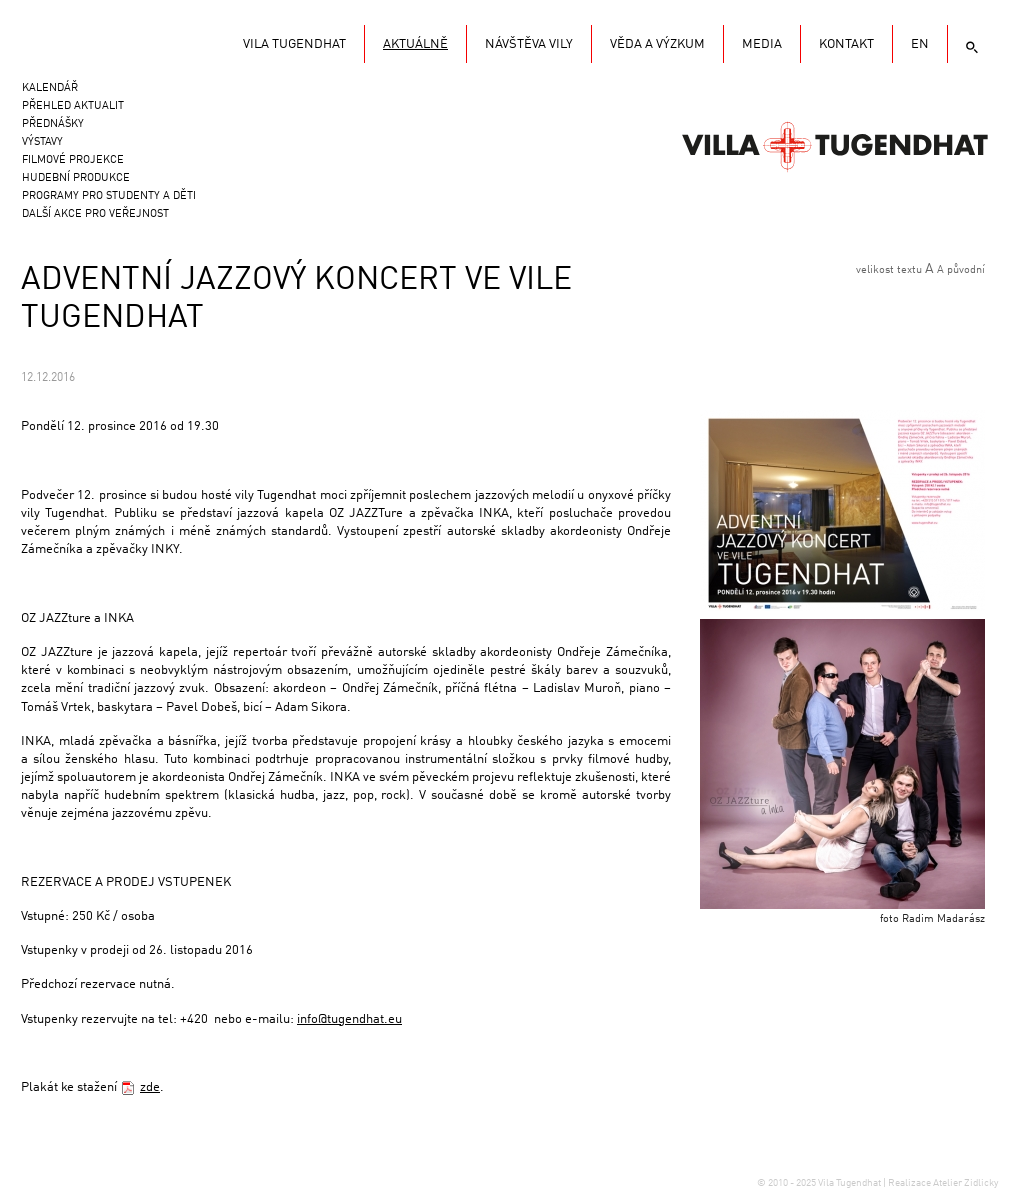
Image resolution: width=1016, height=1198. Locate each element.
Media (762, 44)
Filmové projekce (73, 160)
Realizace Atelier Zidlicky (943, 1183)
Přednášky (53, 124)
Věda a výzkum (657, 44)
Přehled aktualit (73, 106)
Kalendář (50, 88)
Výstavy (42, 142)
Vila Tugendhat (835, 145)
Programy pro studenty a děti (109, 196)
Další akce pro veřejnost (95, 214)
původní (966, 270)
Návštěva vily (529, 44)
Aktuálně (415, 44)
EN (920, 44)
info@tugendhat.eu (349, 1019)
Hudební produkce (76, 178)
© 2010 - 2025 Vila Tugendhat (820, 1183)
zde (150, 1087)
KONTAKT (846, 44)
